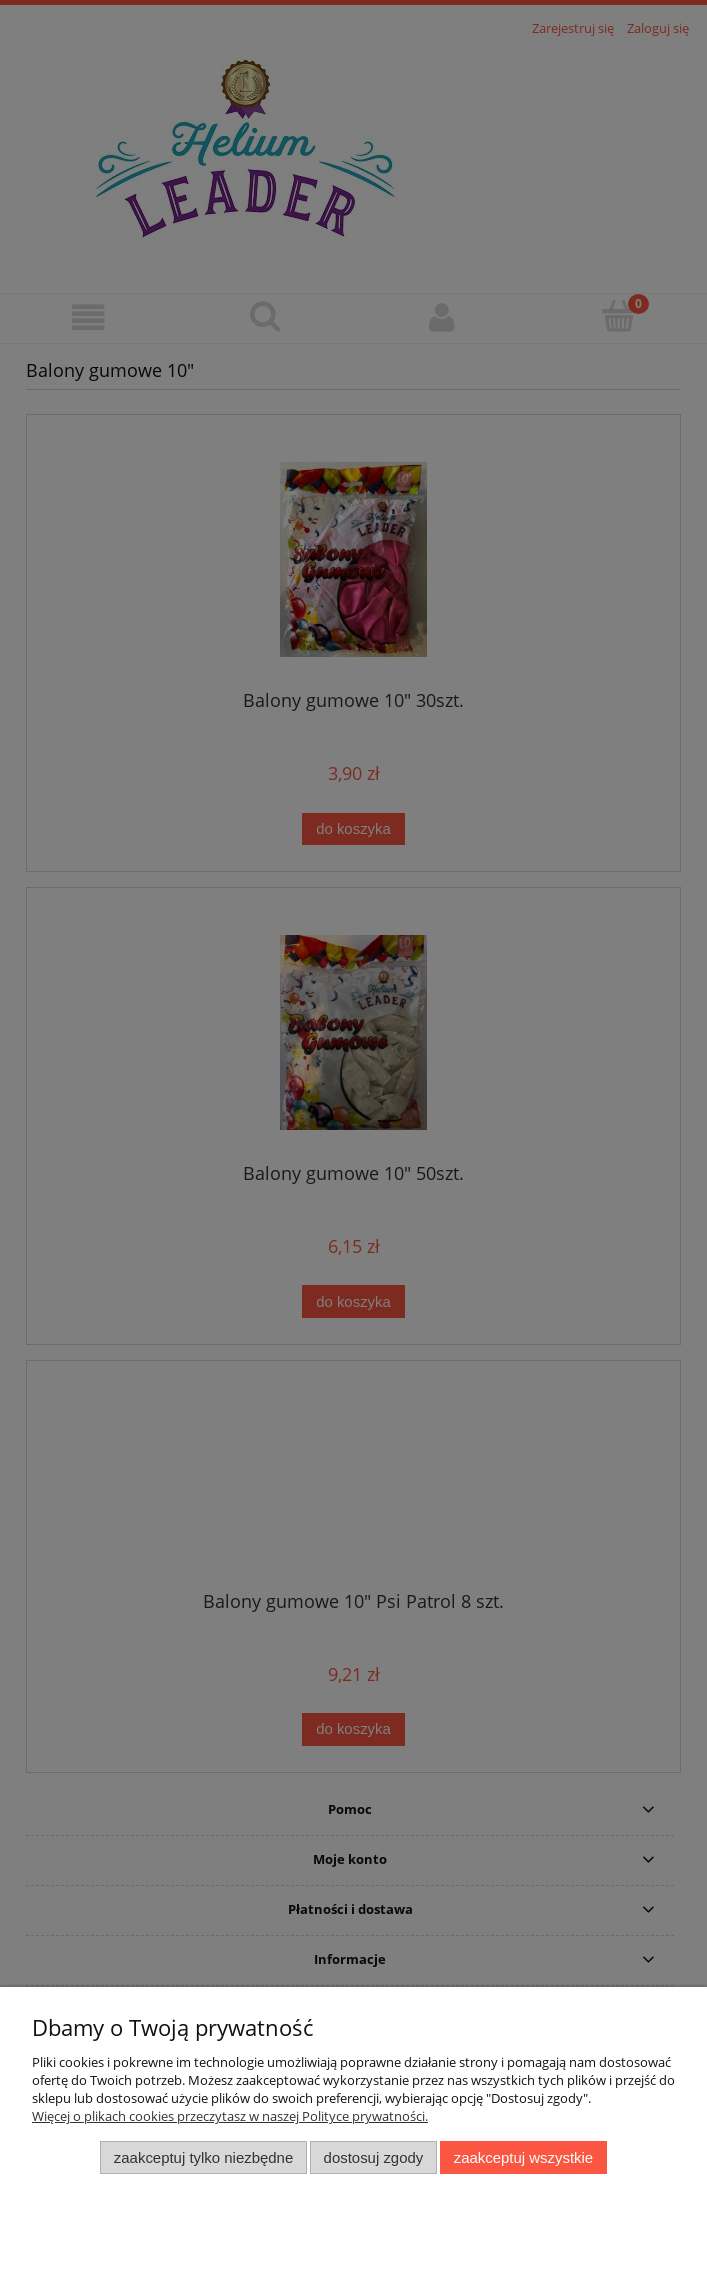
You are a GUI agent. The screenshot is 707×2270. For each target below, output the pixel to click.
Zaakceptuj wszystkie (523, 2157)
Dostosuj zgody (374, 2157)
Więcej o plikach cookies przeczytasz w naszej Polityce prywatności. (230, 2116)
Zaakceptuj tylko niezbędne (203, 2157)
